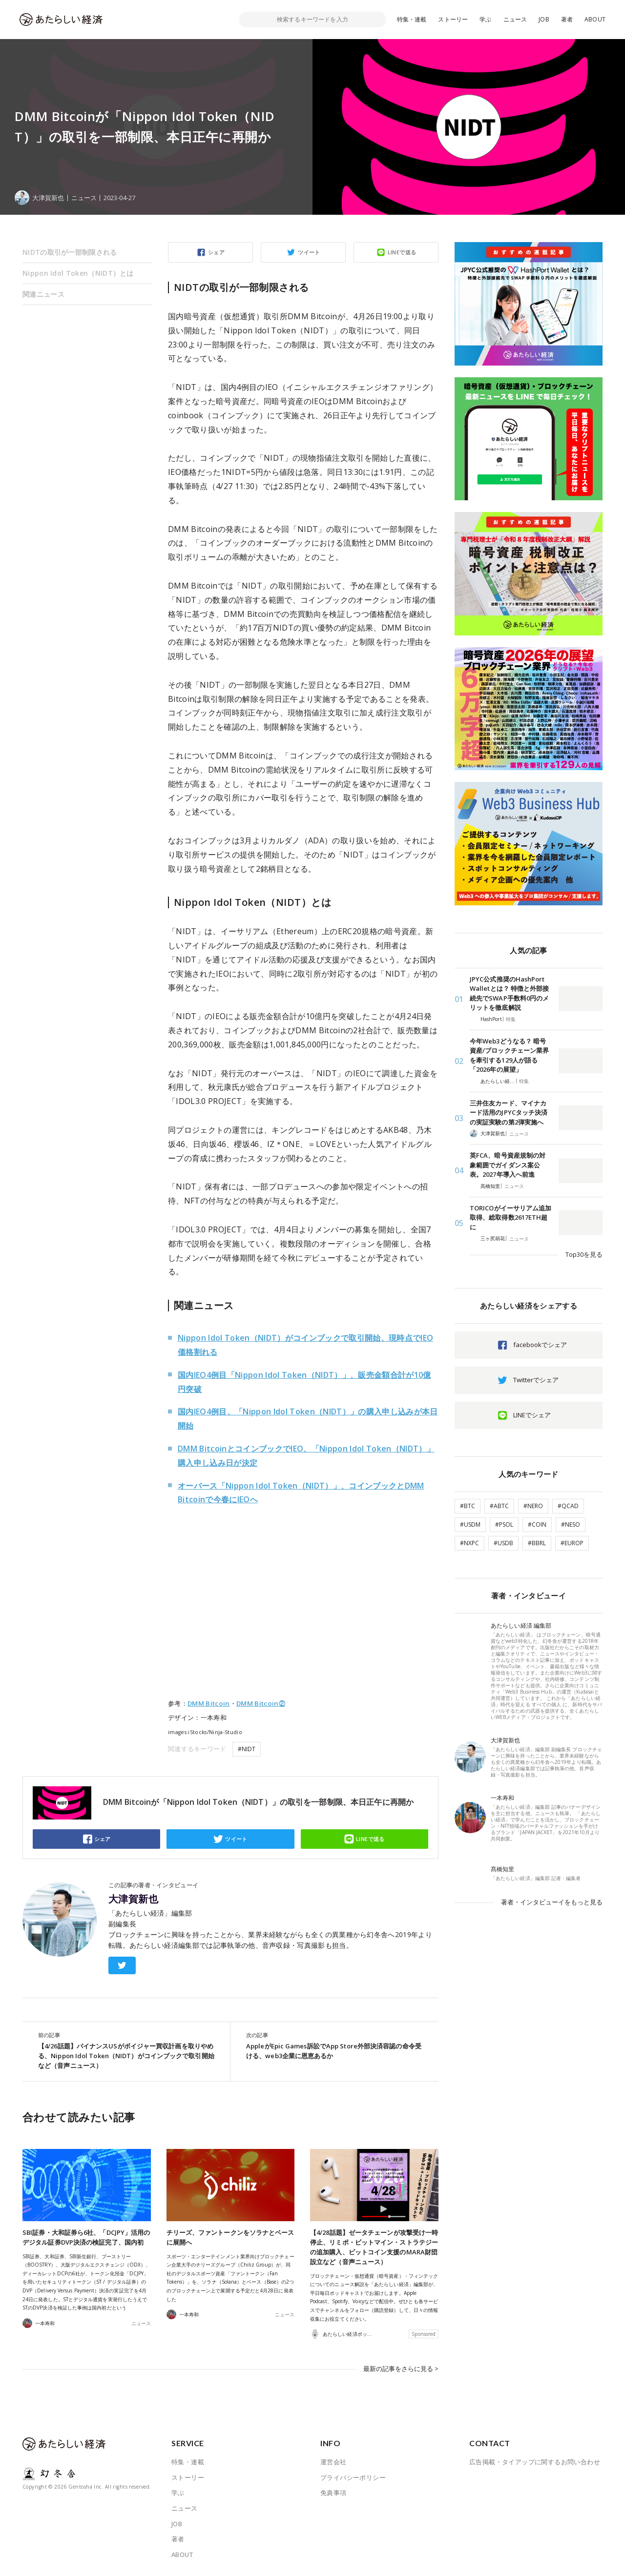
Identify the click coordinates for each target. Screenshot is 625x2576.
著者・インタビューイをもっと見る (552, 1902)
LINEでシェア (532, 1415)
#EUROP (572, 1543)
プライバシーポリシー (353, 2477)
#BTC (467, 1506)
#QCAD (568, 1506)
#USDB (503, 1543)
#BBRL (537, 1543)
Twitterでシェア (536, 1379)
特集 (511, 1019)
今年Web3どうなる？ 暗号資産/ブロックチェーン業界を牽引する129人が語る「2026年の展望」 (509, 1055)
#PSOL (504, 1524)
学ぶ (485, 19)
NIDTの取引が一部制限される (69, 252)
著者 (567, 19)
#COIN (537, 1524)
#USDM (470, 1524)
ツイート (309, 252)
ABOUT (594, 19)
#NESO (570, 1524)
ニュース (515, 19)
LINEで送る (402, 252)
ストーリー (453, 19)
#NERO (533, 1506)
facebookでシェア (540, 1344)
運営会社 (333, 2461)
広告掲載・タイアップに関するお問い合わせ (534, 2461)
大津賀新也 (133, 1899)
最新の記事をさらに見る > (400, 2368)
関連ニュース (43, 294)
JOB (544, 19)
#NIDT (246, 1749)
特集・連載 (412, 19)
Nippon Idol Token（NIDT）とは (78, 273)
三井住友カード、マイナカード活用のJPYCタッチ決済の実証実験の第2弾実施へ (508, 1112)
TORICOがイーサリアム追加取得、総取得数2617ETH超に (510, 1217)
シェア (216, 252)
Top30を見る (584, 1254)
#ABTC (499, 1506)
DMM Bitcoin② (260, 1703)
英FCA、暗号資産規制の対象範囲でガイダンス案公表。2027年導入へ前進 (507, 1165)
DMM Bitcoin (209, 1703)
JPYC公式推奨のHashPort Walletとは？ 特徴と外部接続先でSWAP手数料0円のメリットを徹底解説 (509, 993)
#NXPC (469, 1543)
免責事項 (333, 2492)
